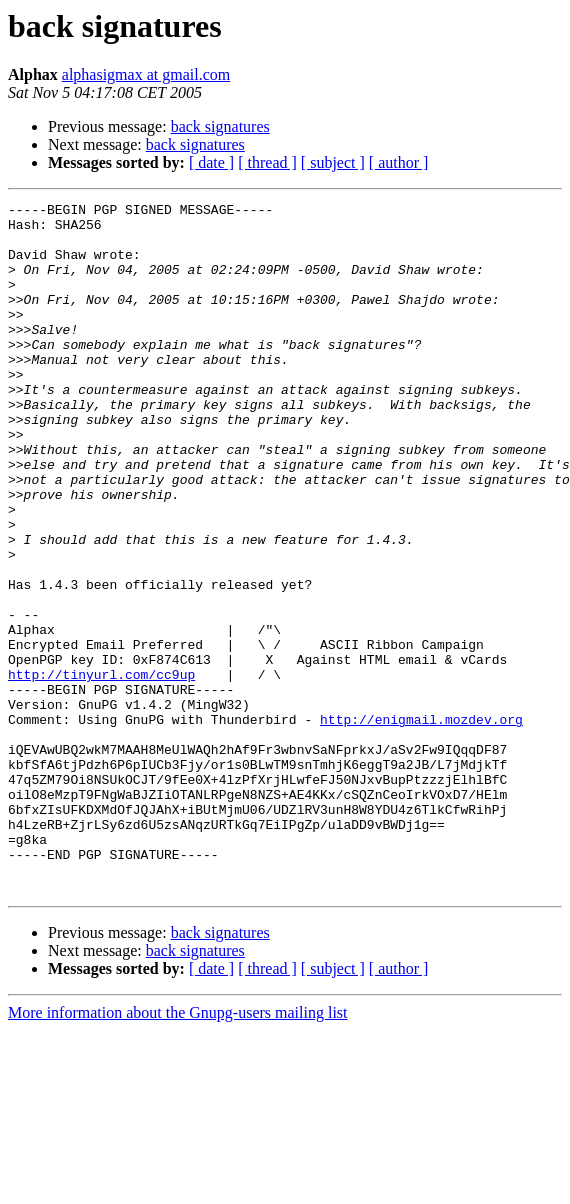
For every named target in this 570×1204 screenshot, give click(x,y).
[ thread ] (267, 162)
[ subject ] (333, 162)
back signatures (220, 126)
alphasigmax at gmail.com (146, 74)
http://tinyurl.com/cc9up (101, 770)
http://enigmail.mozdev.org (421, 824)
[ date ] (211, 162)
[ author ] (399, 162)
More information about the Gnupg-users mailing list (178, 1150)
